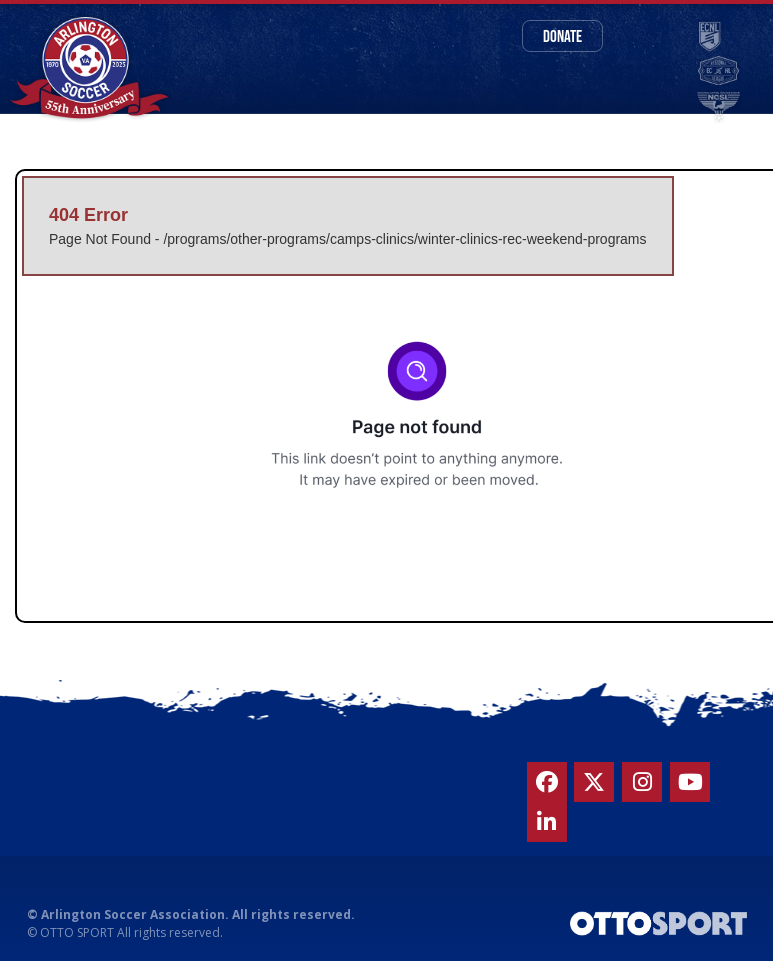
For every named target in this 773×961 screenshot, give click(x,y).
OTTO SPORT (77, 932)
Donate (562, 35)
